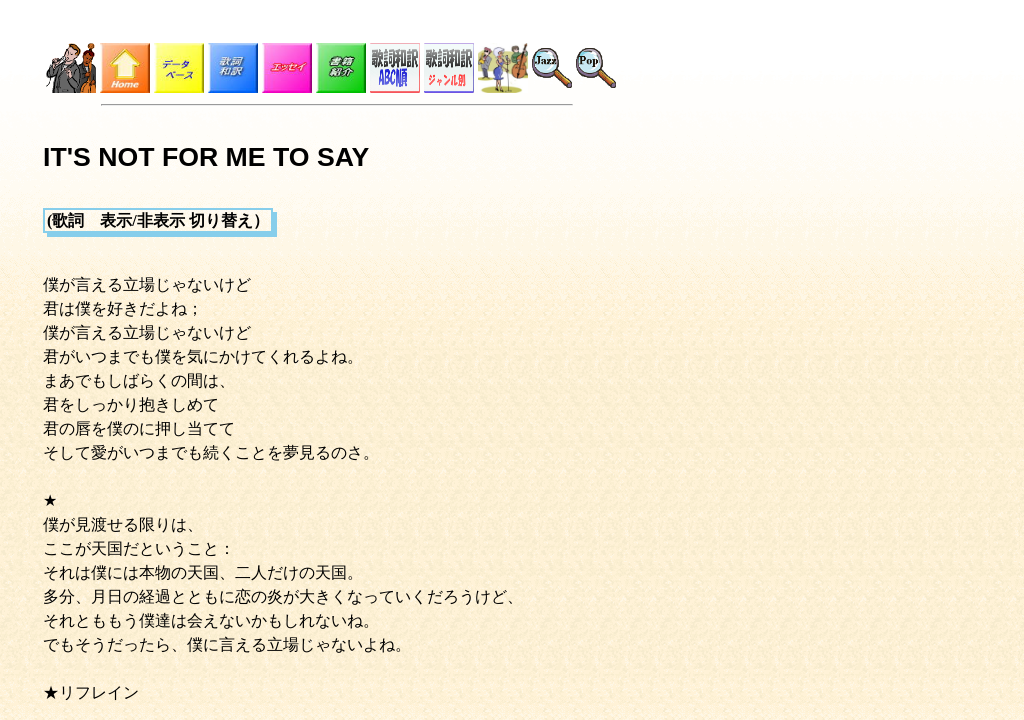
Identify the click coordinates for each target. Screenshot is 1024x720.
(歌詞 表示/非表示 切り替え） (158, 220)
